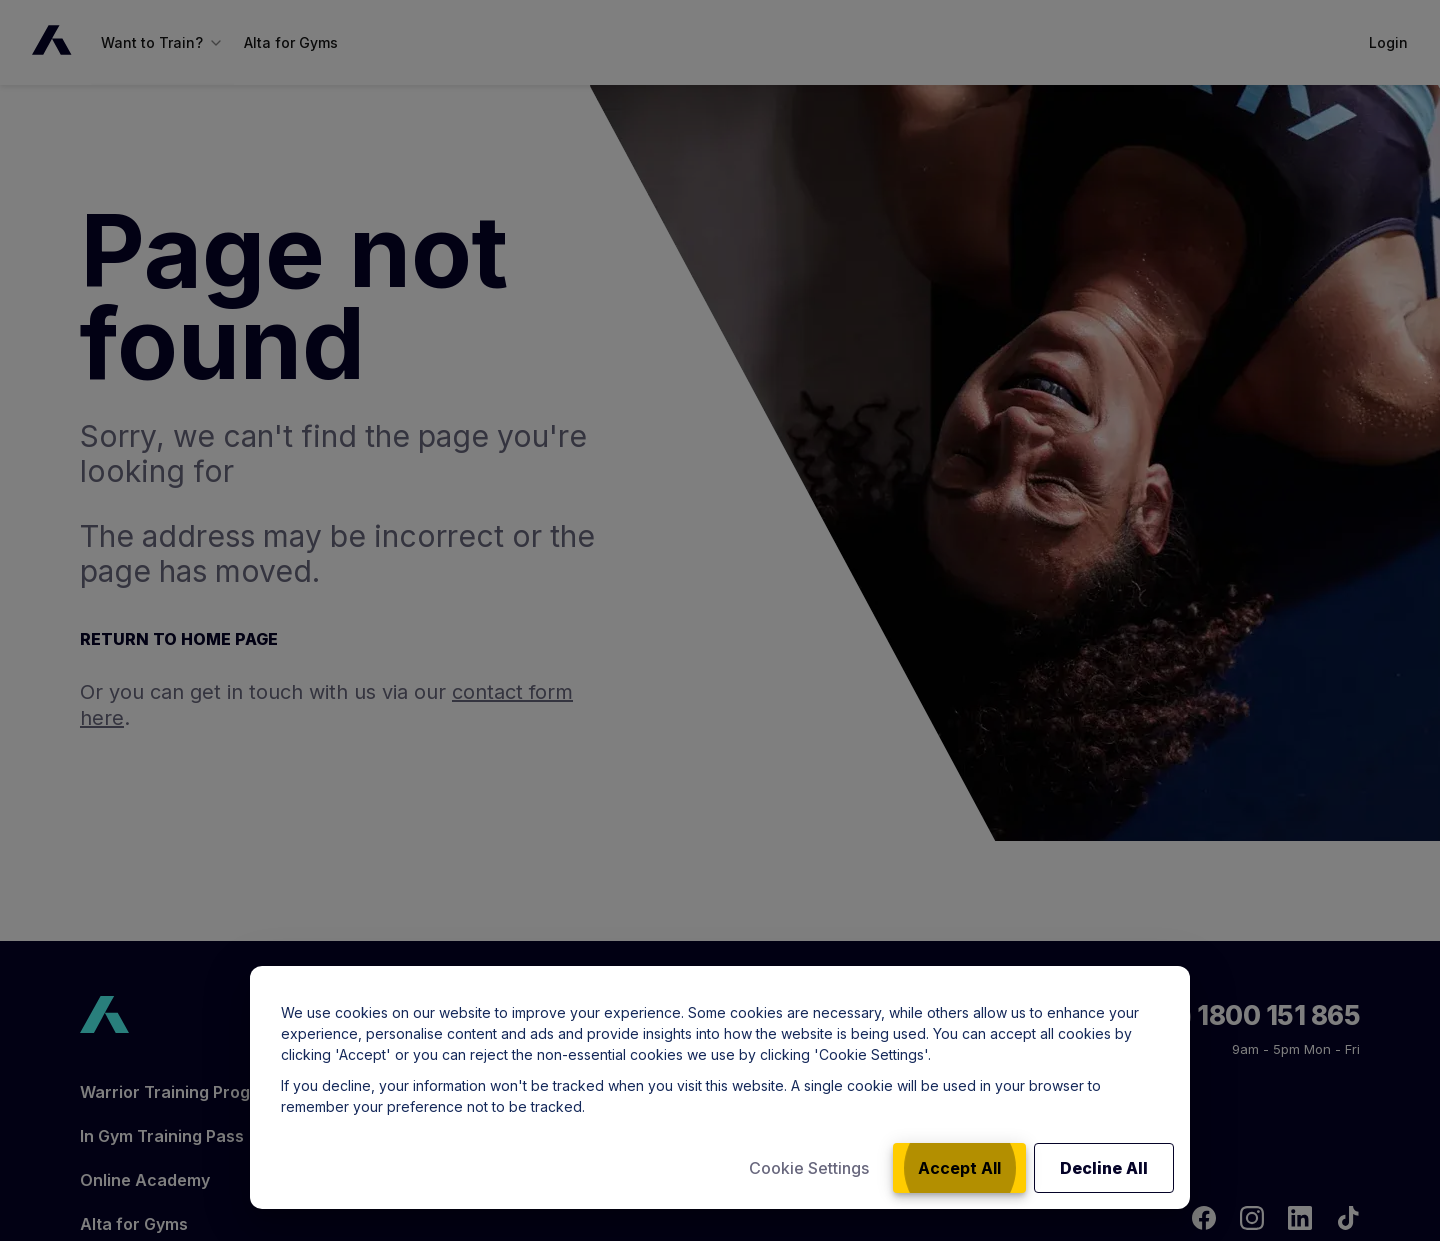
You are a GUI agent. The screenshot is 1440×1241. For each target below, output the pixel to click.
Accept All (959, 1168)
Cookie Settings (809, 1168)
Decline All (1104, 1168)
